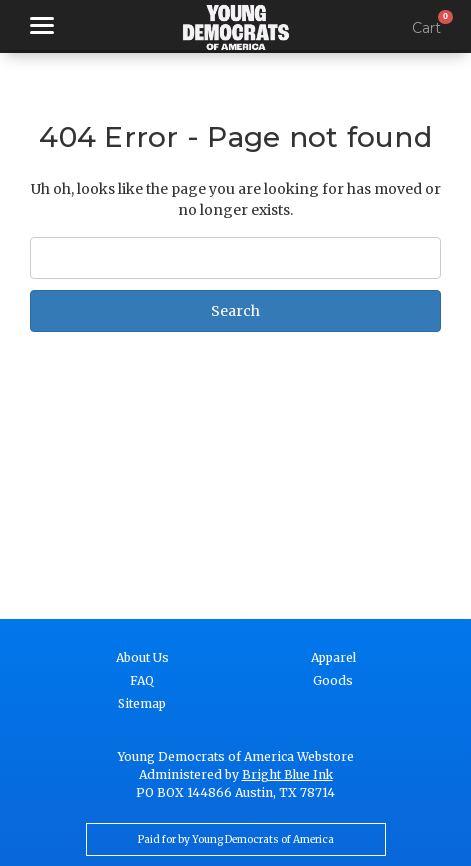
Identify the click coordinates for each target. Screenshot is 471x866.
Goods (333, 680)
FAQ (142, 680)
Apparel (333, 657)
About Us (142, 657)
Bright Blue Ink (287, 774)
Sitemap (142, 703)
